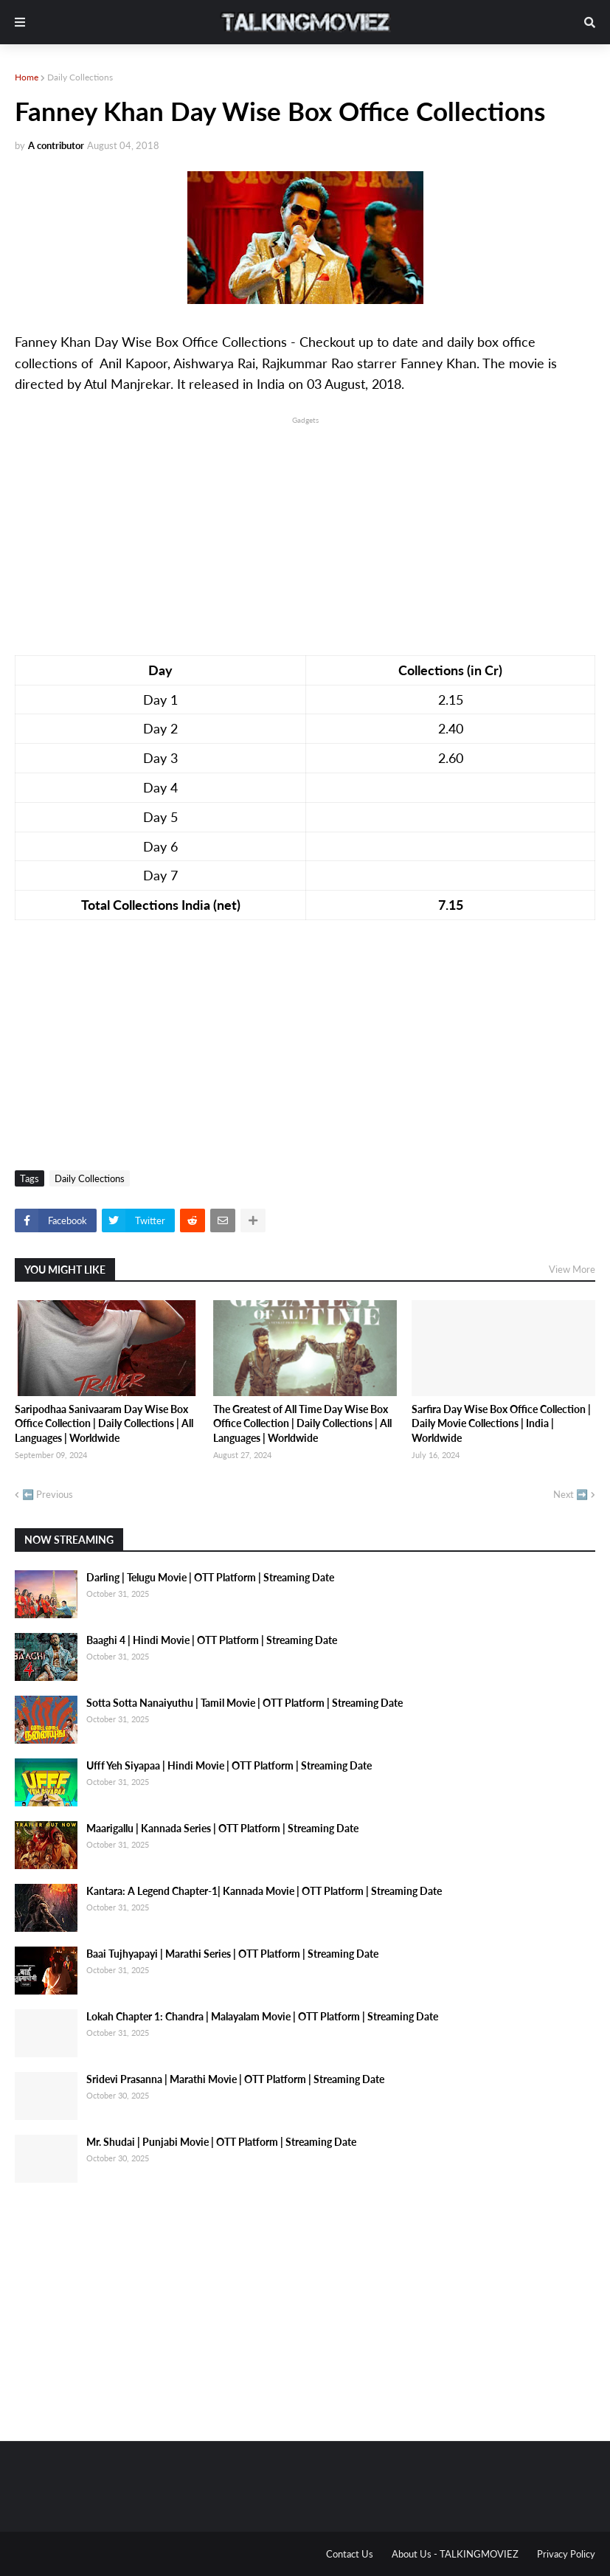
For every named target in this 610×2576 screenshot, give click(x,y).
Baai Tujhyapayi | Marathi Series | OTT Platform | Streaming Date (232, 1953)
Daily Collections (80, 77)
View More (572, 1269)
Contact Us (349, 2554)
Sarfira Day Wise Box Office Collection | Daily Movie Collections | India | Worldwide (501, 1423)
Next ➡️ (570, 1494)
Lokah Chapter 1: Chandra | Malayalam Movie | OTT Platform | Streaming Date (262, 2016)
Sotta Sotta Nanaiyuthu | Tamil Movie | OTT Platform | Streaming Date (244, 1702)
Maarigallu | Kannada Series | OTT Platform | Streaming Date (222, 1828)
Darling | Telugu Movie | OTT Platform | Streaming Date (210, 1577)
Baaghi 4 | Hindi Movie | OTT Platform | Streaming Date (211, 1640)
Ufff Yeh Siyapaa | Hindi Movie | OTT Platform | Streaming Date (229, 1765)
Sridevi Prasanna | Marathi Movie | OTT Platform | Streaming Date (235, 2079)
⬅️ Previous (47, 1494)
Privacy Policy (566, 2554)
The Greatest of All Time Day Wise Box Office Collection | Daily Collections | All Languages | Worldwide (302, 1423)
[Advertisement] (305, 530)
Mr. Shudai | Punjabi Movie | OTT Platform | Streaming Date (221, 2141)
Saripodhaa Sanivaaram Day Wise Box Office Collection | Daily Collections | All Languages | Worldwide (104, 1423)
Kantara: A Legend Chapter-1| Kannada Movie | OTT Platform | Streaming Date (264, 1891)
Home (26, 77)
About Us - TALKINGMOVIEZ (455, 2554)
